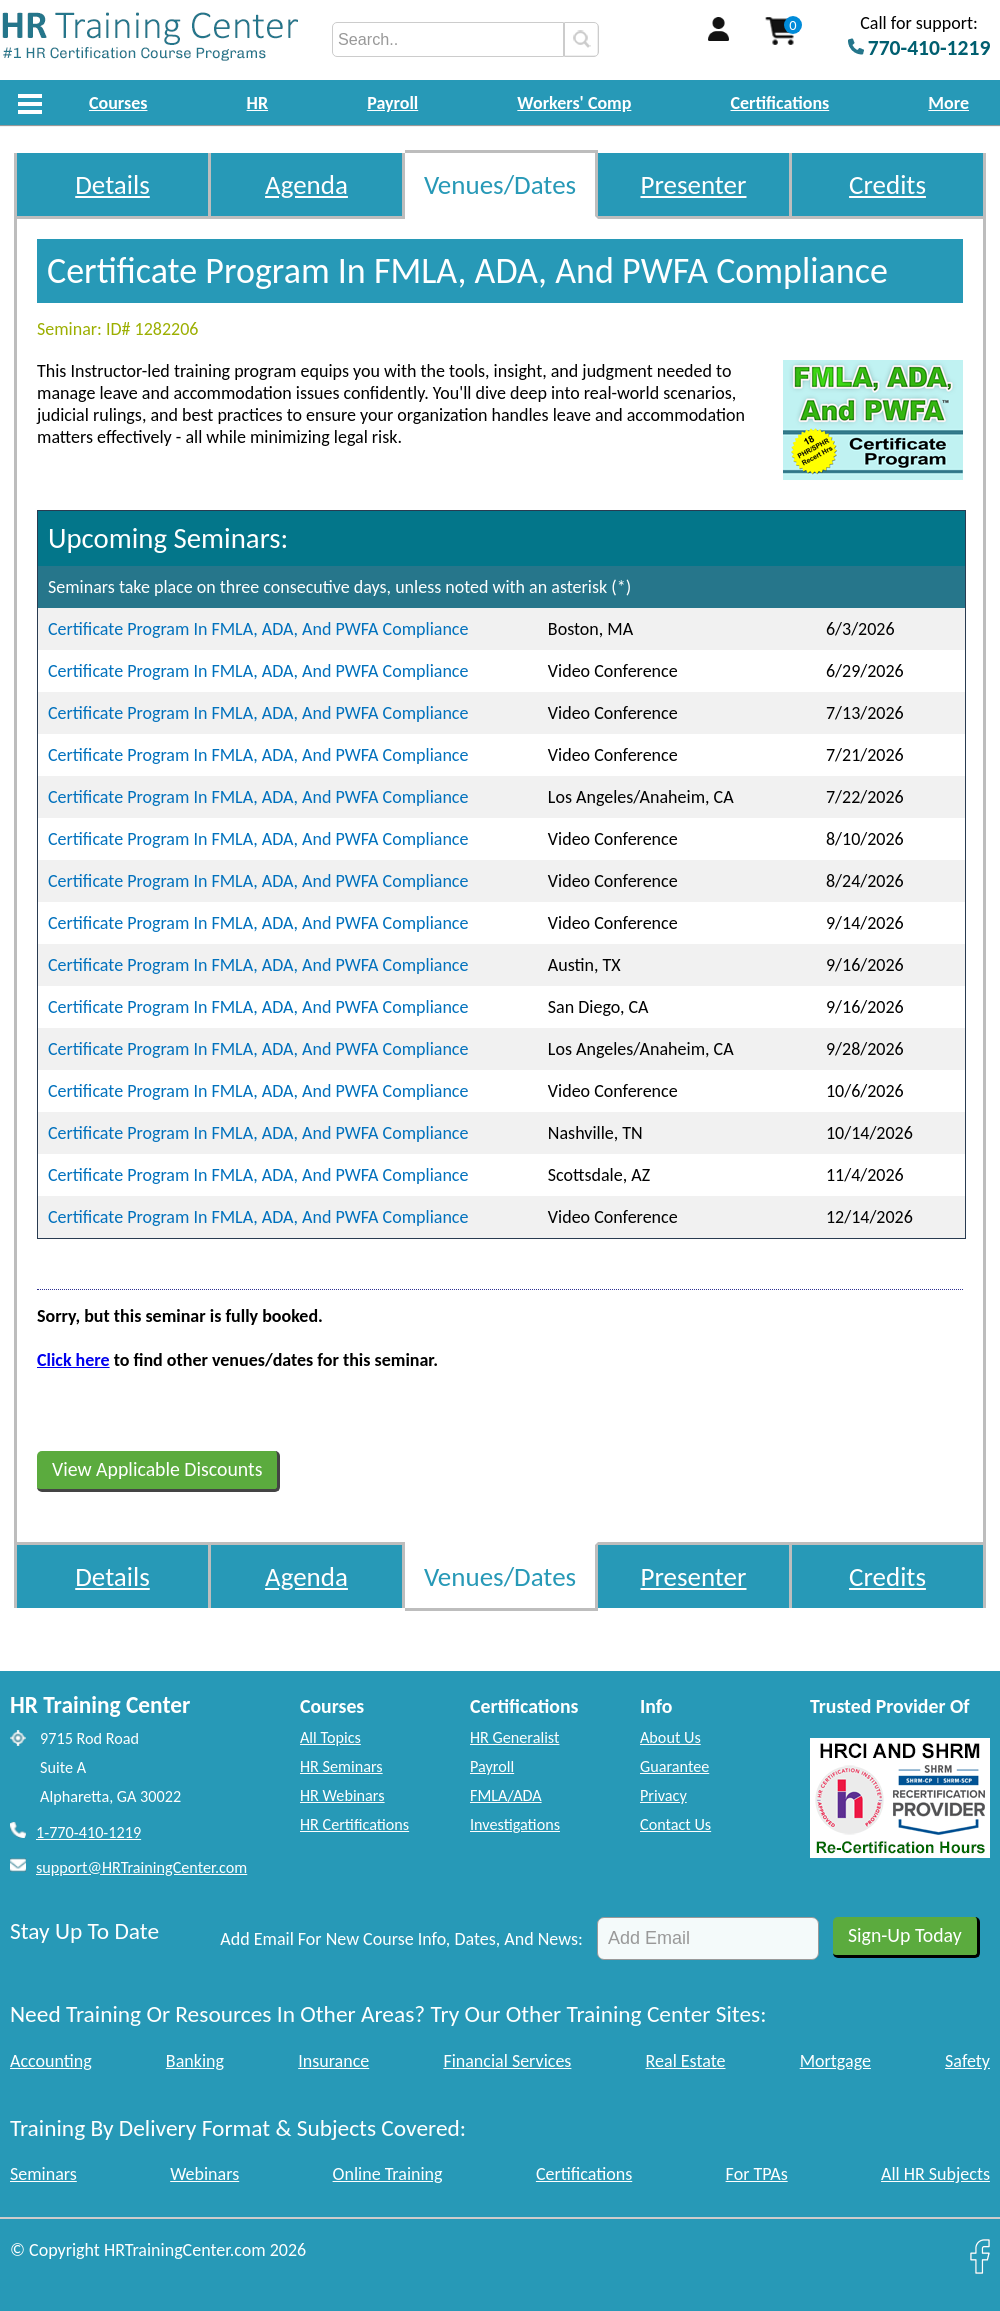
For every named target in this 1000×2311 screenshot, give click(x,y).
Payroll (392, 103)
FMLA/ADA (506, 1795)
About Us (670, 1737)
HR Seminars (341, 1766)
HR (258, 103)
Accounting (51, 2061)
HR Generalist (514, 1737)
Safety (967, 2061)
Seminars (43, 2174)
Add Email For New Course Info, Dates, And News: (401, 1939)
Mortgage (835, 2061)
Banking (195, 2061)
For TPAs (757, 2174)
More (948, 103)
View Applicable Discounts (157, 1469)
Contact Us (675, 1824)
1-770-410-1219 (88, 1832)
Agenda (306, 184)
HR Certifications (354, 1824)
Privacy (663, 1795)
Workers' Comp (574, 103)
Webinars (204, 2174)
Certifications (780, 103)
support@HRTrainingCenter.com (141, 1867)
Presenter (694, 184)
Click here (73, 1360)
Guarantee (674, 1766)
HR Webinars (342, 1795)
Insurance (333, 2061)
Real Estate (686, 2061)
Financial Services (507, 2061)
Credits (887, 184)
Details (112, 184)
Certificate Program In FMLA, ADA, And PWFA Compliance (258, 629)
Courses (118, 103)
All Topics (330, 1737)
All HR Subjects (935, 2174)
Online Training (388, 2174)
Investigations (515, 1824)
